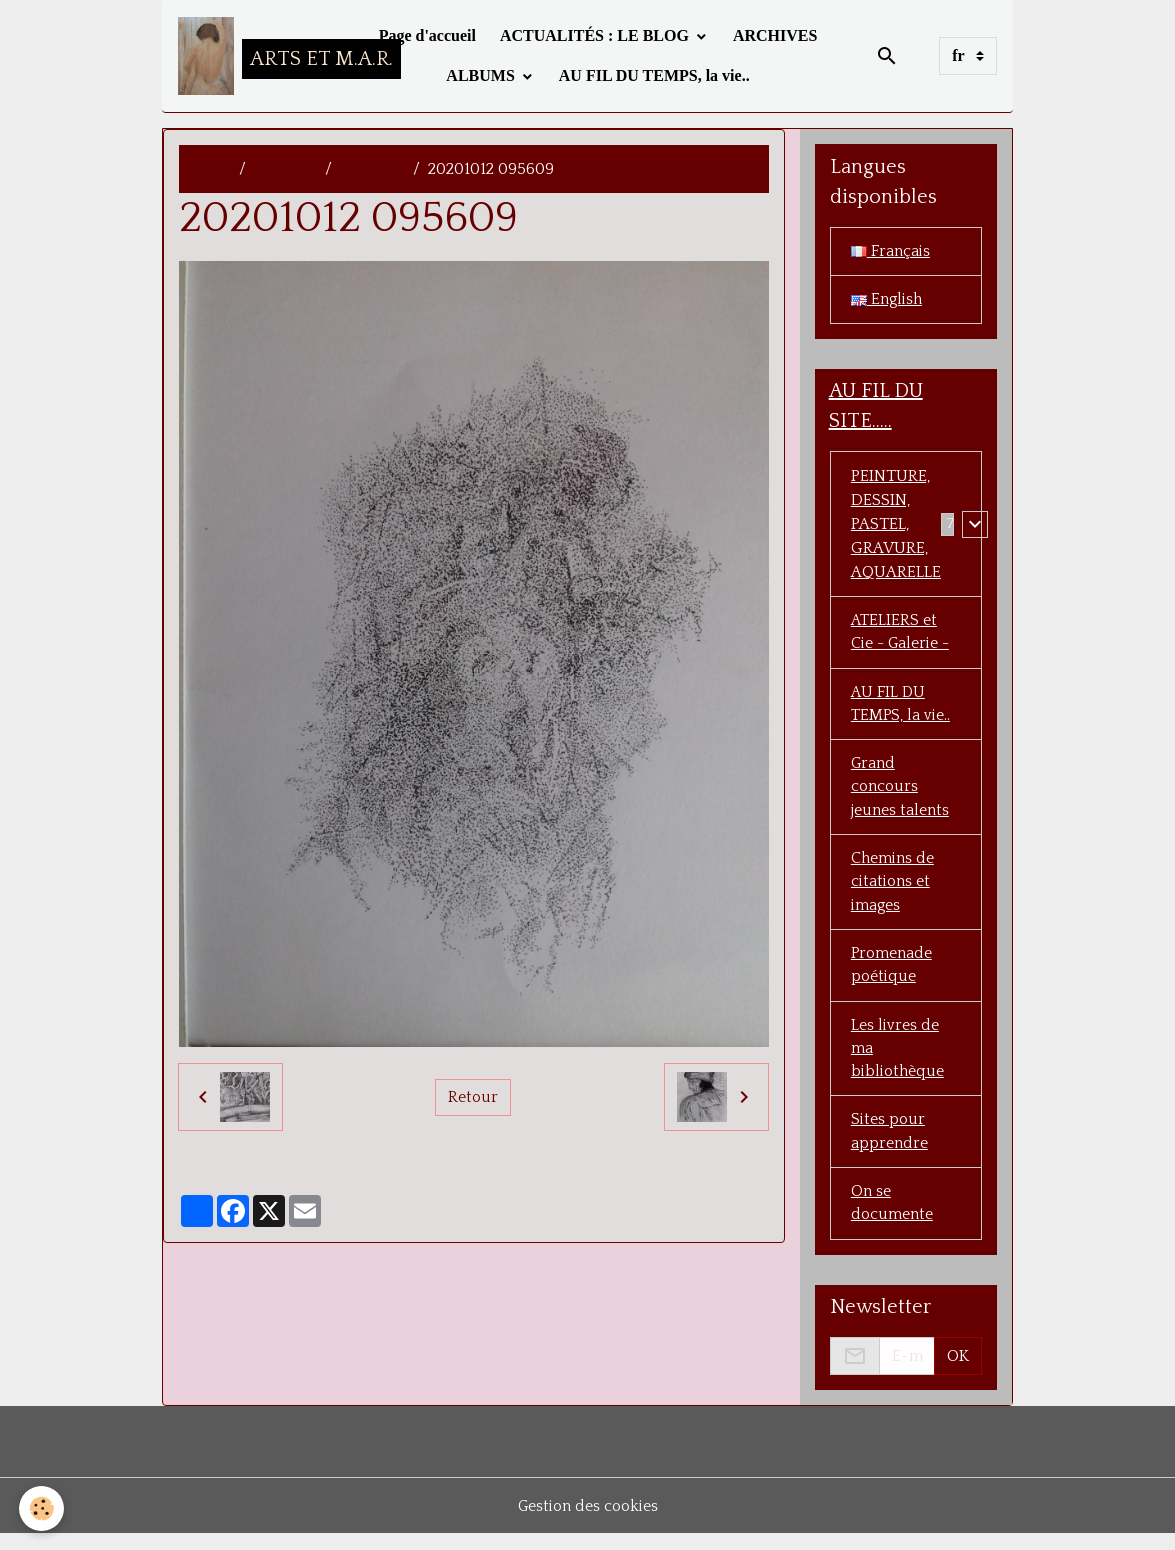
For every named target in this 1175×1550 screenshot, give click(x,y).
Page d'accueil (427, 35)
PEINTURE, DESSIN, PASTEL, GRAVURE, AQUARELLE (896, 526)
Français (891, 252)
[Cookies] (42, 1508)
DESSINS (372, 169)
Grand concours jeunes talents (900, 793)
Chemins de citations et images (893, 890)
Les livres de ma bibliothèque (899, 1060)
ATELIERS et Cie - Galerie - (903, 635)
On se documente (892, 1218)
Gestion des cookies (587, 1522)
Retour (473, 1097)
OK (958, 1372)
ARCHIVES (775, 35)
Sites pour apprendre (889, 1145)
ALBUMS (482, 75)
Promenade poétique (892, 975)
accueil (205, 169)
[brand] (261, 56)
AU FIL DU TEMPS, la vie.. (654, 75)
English (887, 301)
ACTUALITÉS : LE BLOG (596, 35)
